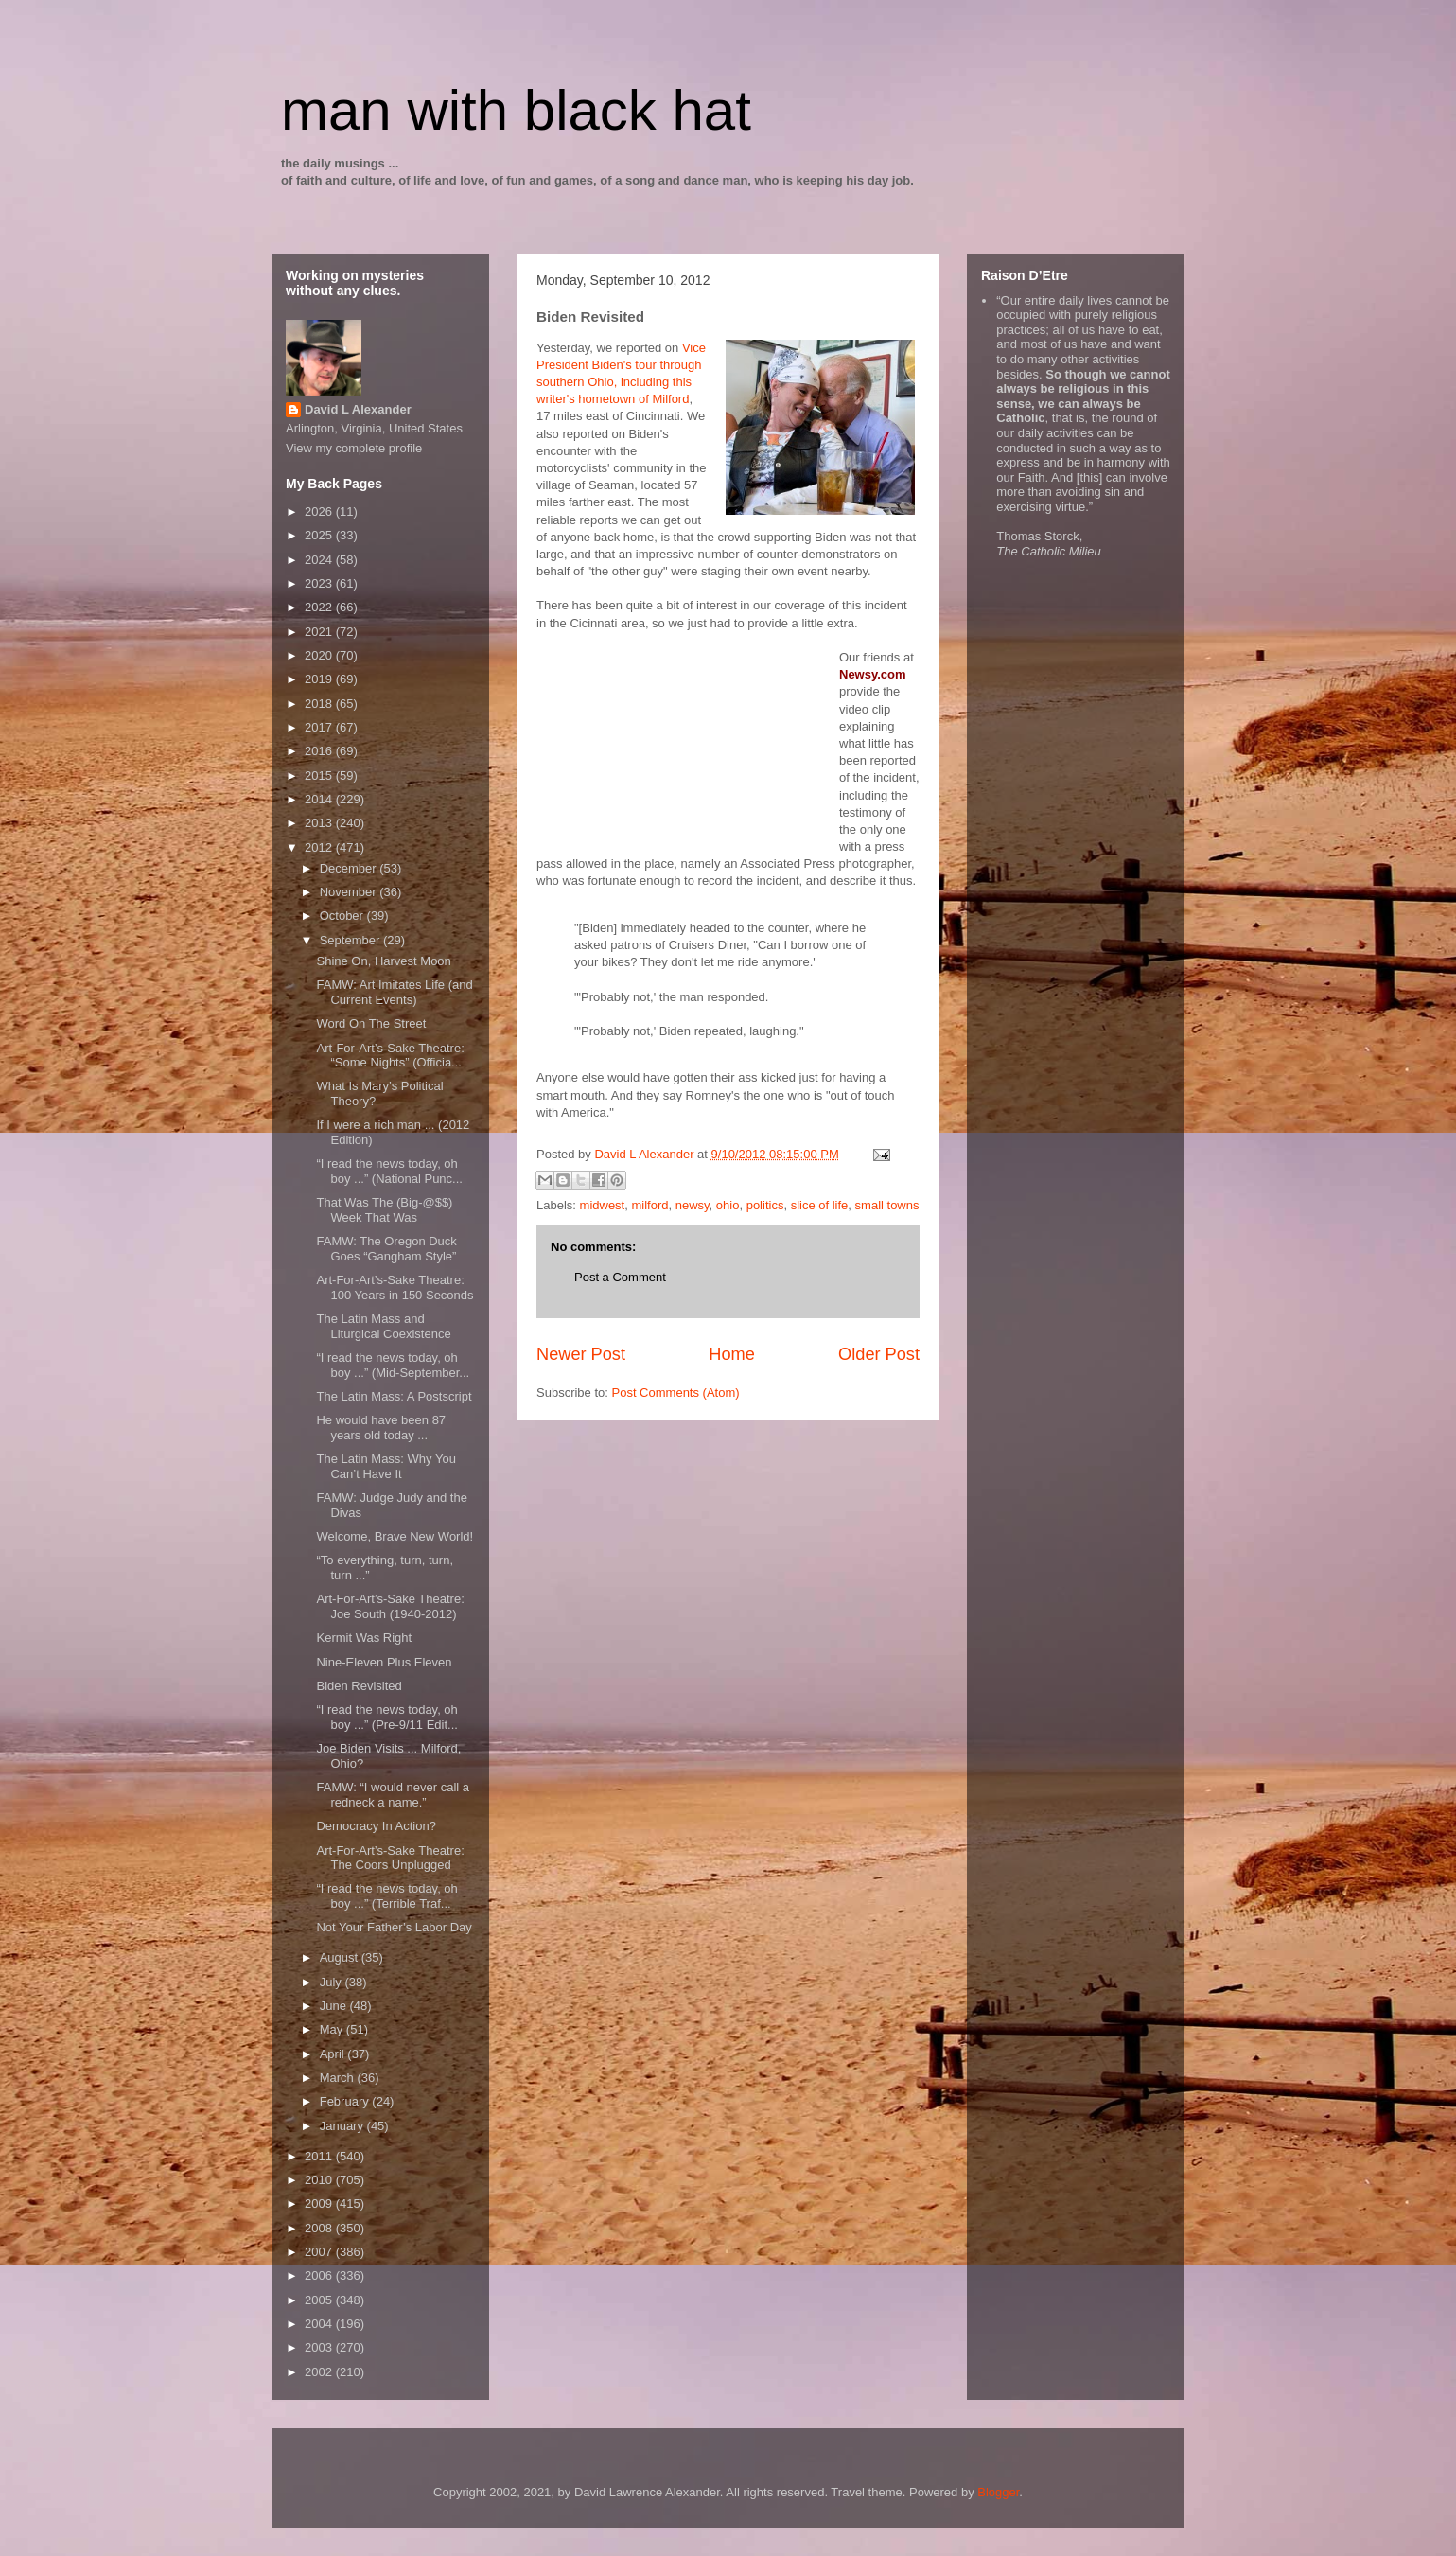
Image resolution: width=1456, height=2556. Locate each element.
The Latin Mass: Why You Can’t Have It (385, 1466)
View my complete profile (354, 448)
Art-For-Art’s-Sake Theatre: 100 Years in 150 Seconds (394, 1287)
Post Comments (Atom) (676, 1392)
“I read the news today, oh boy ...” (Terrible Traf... (386, 1896)
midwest (602, 1205)
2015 (320, 775)
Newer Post (580, 1354)
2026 (320, 511)
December (350, 868)
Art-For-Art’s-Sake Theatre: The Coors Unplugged (390, 1858)
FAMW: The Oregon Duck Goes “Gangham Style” (386, 1248)
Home (732, 1354)
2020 (320, 655)
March (339, 2078)
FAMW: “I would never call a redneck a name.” (392, 1794)
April (334, 2054)
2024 (320, 560)
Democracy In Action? (375, 1826)
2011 (320, 2156)
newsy (692, 1205)
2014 (320, 799)
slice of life (820, 1205)
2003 (320, 2347)
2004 (320, 2324)
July (332, 1982)
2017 (320, 727)
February (346, 2101)
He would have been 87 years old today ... (381, 1427)
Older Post (879, 1354)
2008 (320, 2228)
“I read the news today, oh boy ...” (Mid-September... (392, 1365)
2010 (320, 2180)
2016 (320, 751)
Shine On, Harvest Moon (383, 961)
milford (649, 1205)
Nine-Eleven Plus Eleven (383, 1662)
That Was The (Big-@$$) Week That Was (384, 1210)
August (340, 1957)
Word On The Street (371, 1023)
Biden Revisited (358, 1686)
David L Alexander (358, 409)
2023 (320, 583)
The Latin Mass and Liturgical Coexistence (383, 1326)
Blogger (998, 2492)
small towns (887, 1205)
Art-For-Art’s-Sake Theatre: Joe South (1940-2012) (390, 1606)
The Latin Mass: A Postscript (393, 1396)
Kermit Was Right (364, 1638)
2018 (320, 703)
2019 (320, 679)
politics (765, 1205)
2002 (320, 2372)
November (350, 892)
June (335, 2006)
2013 (320, 823)
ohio (728, 1205)
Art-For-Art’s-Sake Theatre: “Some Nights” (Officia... (390, 1055)
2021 (320, 632)
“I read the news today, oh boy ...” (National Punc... (389, 1171)
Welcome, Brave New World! (394, 1536)
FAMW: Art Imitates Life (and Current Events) (394, 992)
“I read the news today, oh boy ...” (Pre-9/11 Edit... (386, 1717)
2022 (320, 607)
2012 (320, 847)
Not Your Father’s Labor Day (393, 1927)
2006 (320, 2275)
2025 (320, 535)
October (343, 915)
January (343, 2126)
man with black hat (516, 110)
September (351, 940)
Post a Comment (620, 1277)
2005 (320, 2300)
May (333, 2029)
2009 (320, 2203)
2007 (320, 2252)
